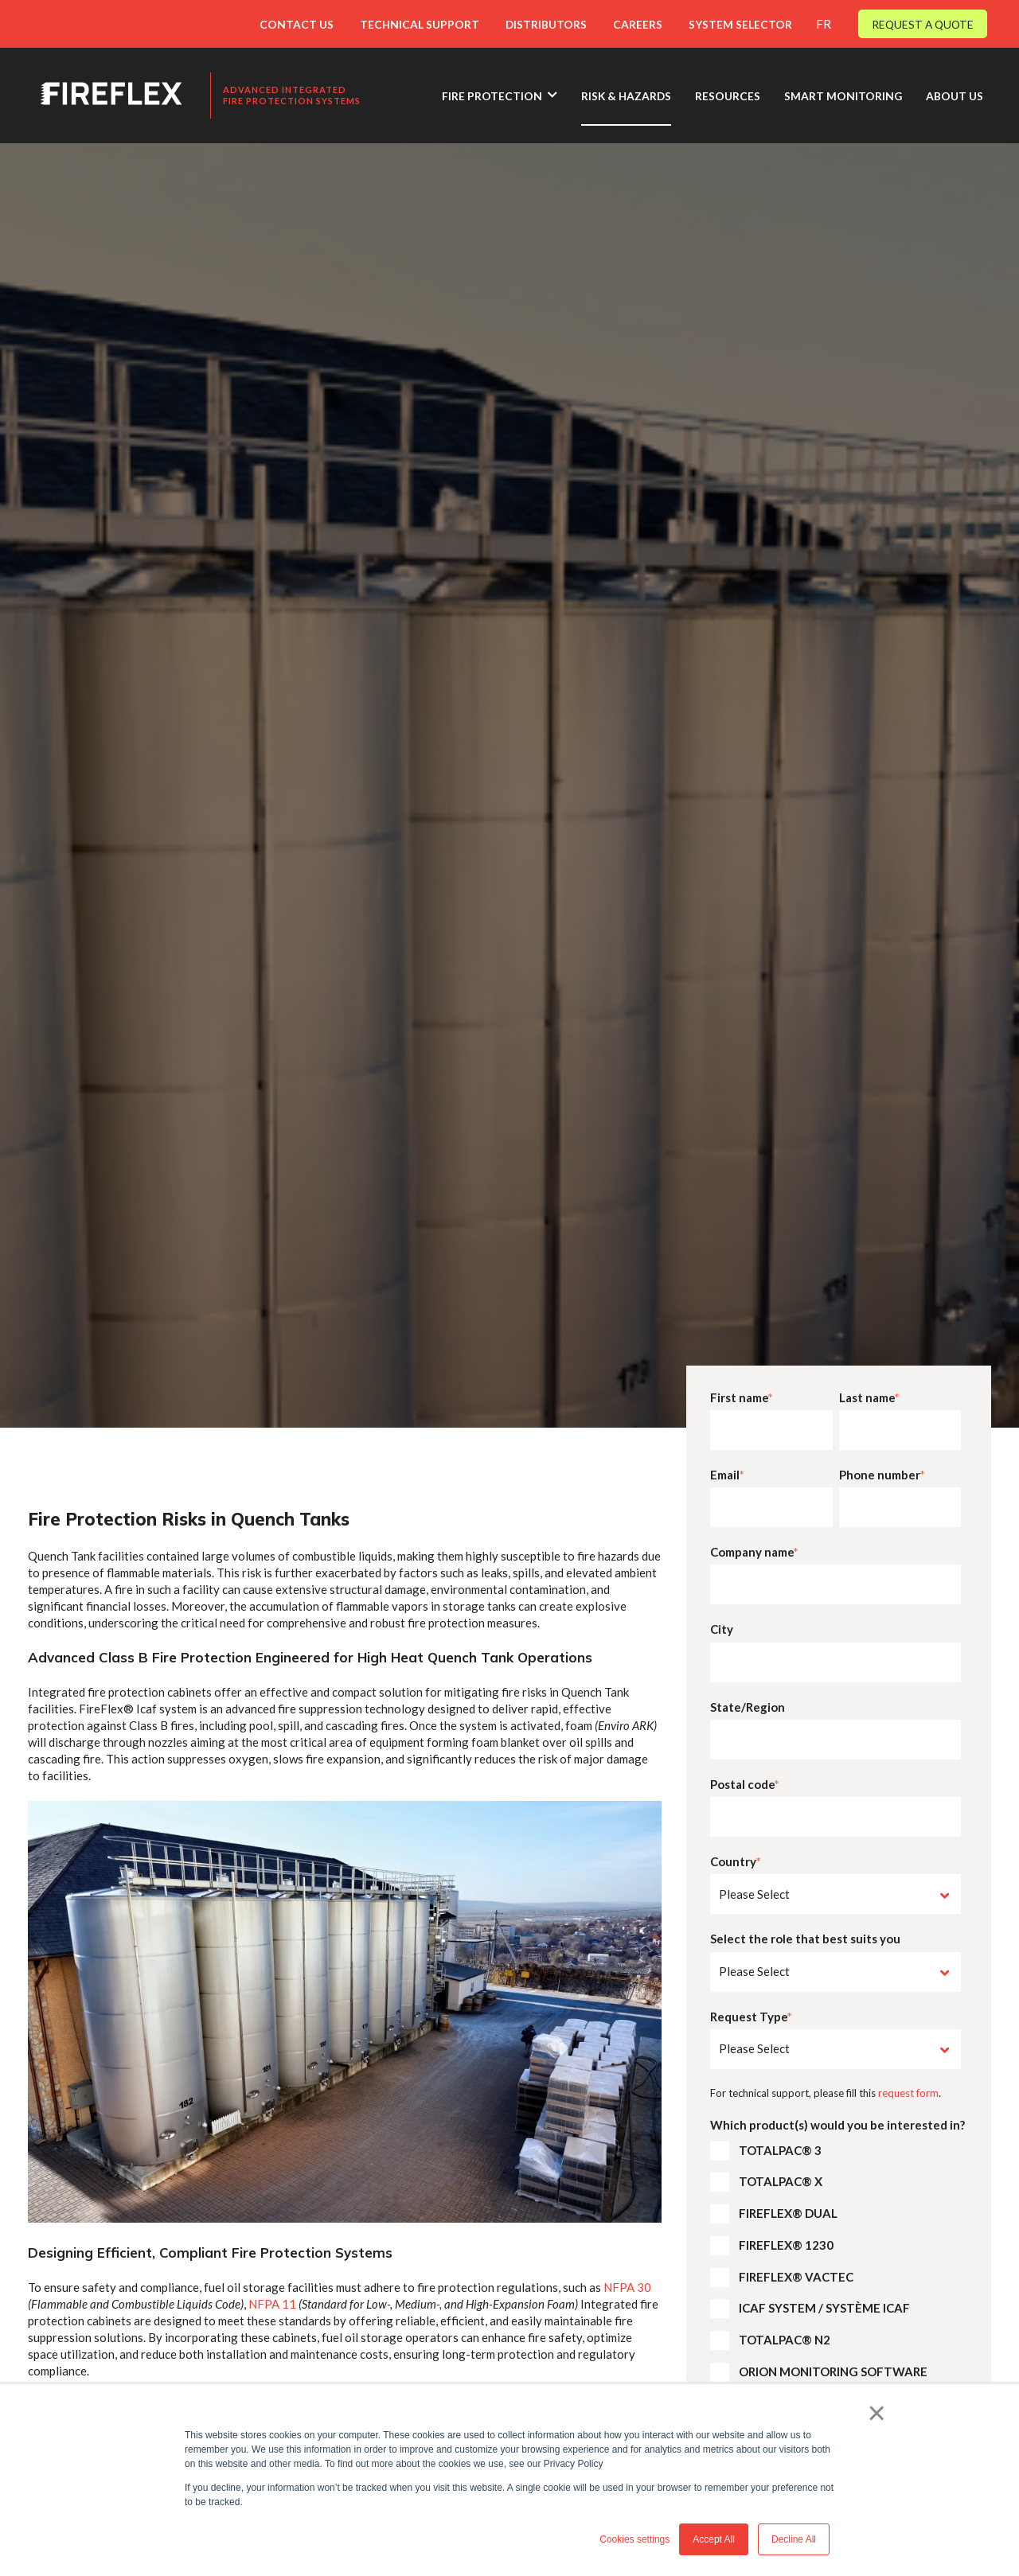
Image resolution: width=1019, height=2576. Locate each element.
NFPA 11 (272, 2304)
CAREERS (637, 24)
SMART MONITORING (843, 96)
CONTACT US (297, 24)
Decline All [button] (793, 2539)
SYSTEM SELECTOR (740, 24)
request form (908, 2093)
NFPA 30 (627, 2287)
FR (823, 24)
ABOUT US (954, 96)
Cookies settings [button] (634, 2539)
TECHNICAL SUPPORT (419, 24)
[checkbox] (835, 2264)
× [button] (877, 2413)
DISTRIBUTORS (546, 24)
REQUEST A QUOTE (923, 24)
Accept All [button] (714, 2539)
